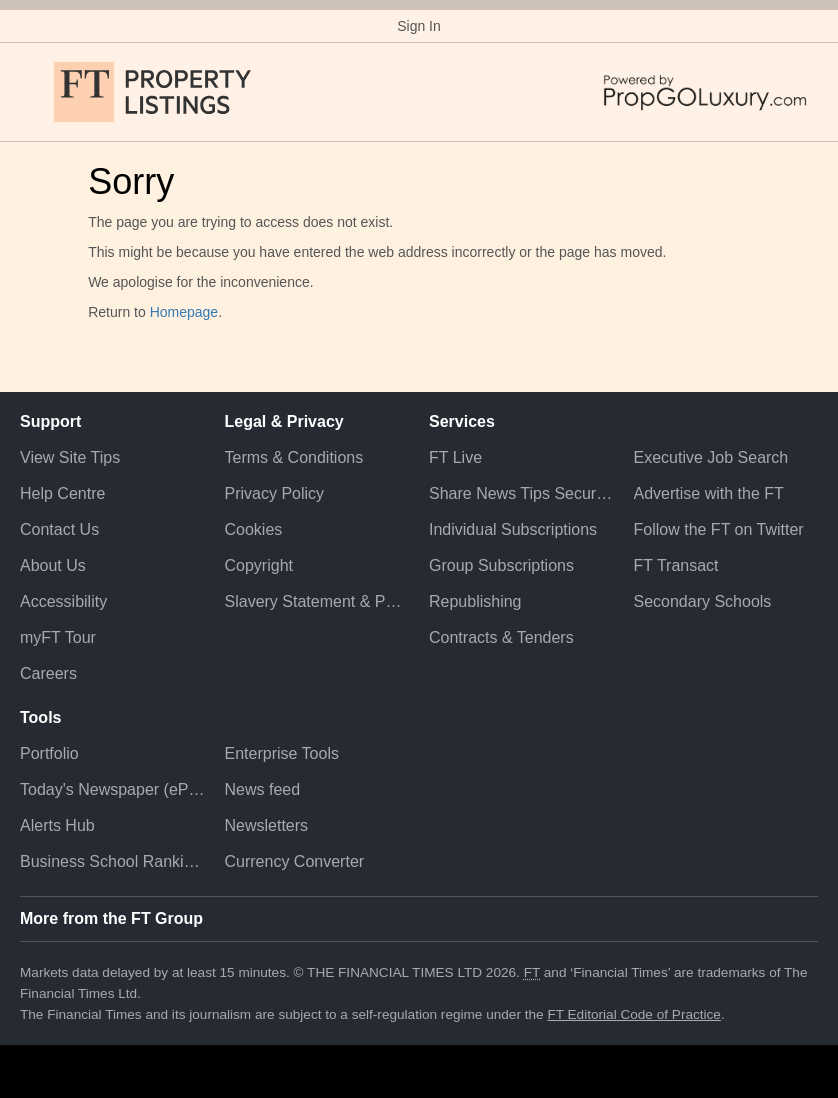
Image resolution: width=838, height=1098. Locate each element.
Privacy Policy (275, 493)
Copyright (259, 565)
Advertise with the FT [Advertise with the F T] (709, 493)
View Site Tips (70, 457)
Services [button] (462, 421)
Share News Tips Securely (521, 493)
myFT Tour (58, 637)
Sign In (419, 26)
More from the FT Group (111, 918)
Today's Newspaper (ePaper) (112, 789)
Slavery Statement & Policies (317, 601)
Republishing (475, 601)
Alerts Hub (57, 825)
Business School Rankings (112, 861)
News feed (263, 789)
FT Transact (676, 565)
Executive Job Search (711, 457)
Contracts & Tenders (501, 637)
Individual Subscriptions (513, 529)
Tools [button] (40, 717)
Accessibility (63, 601)
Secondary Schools (703, 601)
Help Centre (62, 493)
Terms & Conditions (294, 457)
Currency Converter (295, 861)
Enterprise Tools (282, 753)
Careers (48, 673)
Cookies (254, 529)
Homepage (184, 312)
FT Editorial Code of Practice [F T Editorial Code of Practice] (634, 1014)
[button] (30, 92)
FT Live (455, 457)
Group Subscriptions (501, 565)
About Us (53, 565)
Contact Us (59, 529)
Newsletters (267, 825)
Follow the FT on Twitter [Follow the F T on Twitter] (719, 529)
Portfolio (49, 753)
